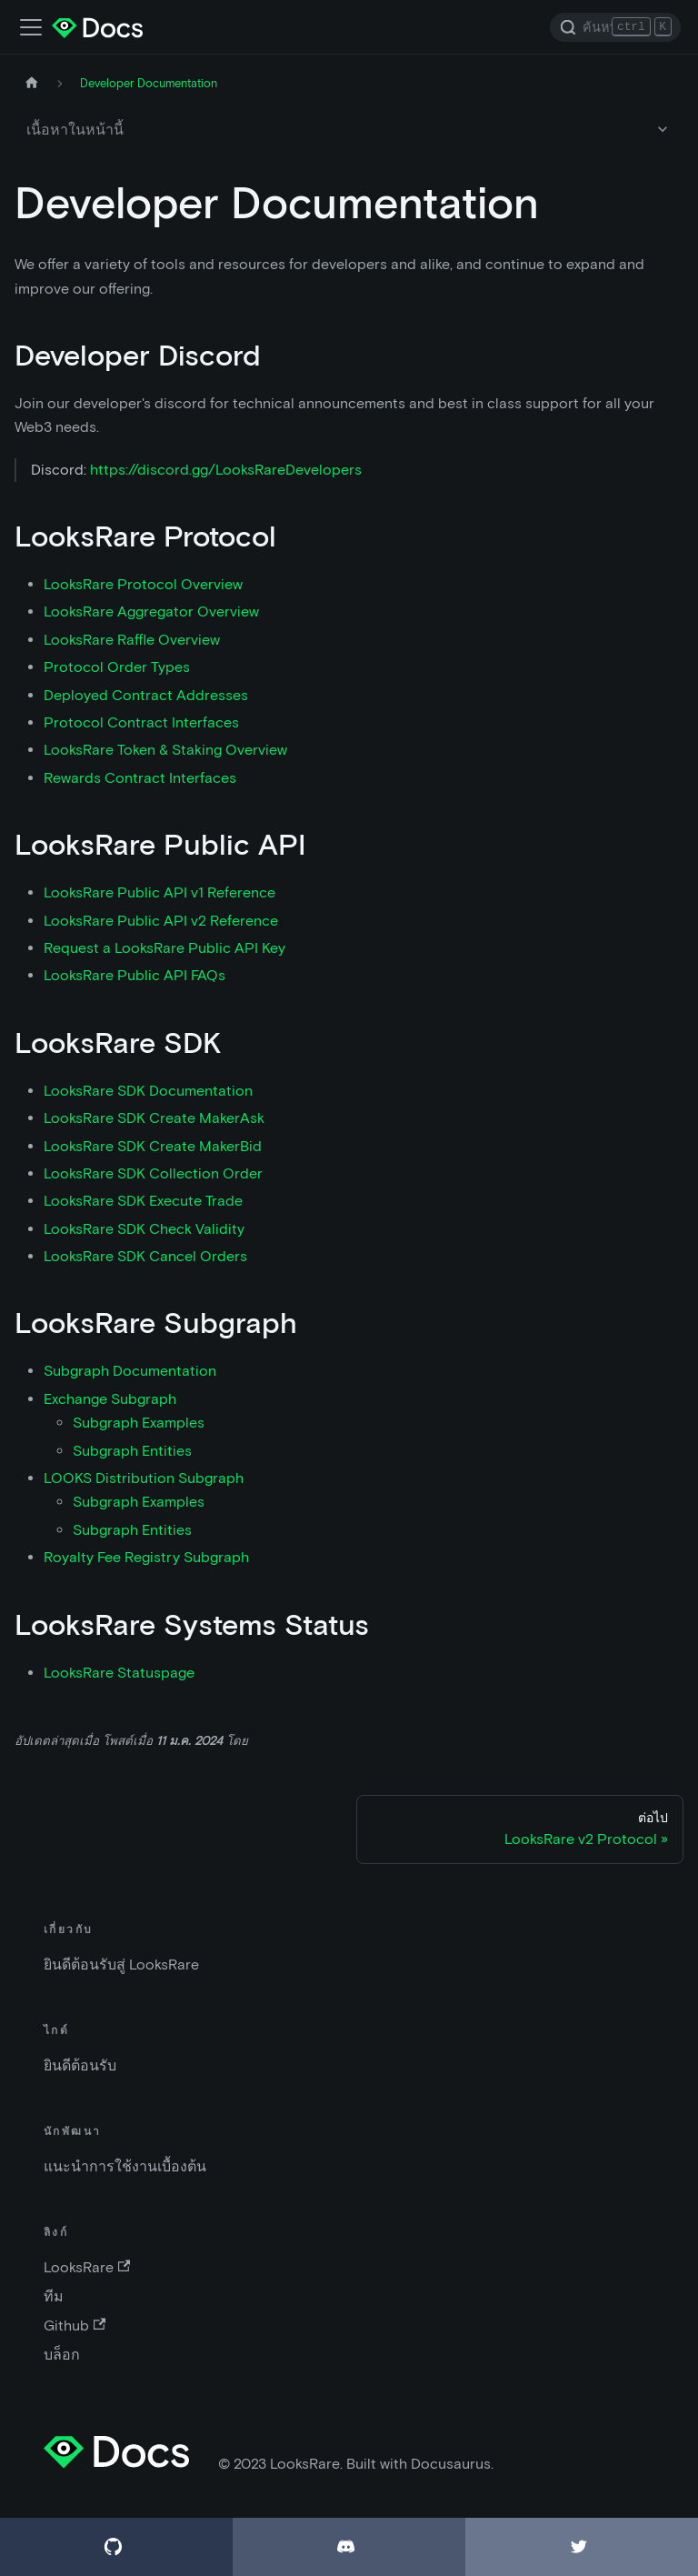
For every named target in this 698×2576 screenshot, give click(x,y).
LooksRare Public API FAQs (134, 975)
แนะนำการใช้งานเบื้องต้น (125, 2166)
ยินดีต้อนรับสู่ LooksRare (121, 1964)
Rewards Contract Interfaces (140, 778)
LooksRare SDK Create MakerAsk (154, 1118)
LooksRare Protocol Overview (143, 584)
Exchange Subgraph (110, 1399)
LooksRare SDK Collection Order (153, 1173)
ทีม (54, 2296)
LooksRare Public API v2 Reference (161, 920)
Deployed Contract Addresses (146, 695)
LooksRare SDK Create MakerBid (153, 1146)
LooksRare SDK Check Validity (144, 1229)
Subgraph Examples (138, 1422)
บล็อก (62, 2354)
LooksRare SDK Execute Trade (143, 1200)
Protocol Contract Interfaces (141, 722)
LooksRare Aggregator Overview (151, 611)
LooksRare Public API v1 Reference (159, 892)
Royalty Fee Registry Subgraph (146, 1557)
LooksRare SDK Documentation (148, 1090)
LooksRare (87, 2267)
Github (74, 2325)
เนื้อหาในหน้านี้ (75, 129)
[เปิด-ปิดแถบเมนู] (31, 27)
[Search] (615, 27)
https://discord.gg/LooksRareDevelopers (226, 469)
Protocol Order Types (117, 667)
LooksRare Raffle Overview (132, 639)
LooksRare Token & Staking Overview (165, 749)
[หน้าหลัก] (32, 83)
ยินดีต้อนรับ (80, 2065)
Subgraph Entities (132, 1450)
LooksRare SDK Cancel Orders (145, 1256)
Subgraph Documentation (130, 1370)
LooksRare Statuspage (119, 1672)
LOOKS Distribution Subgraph (144, 1478)
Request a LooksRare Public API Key (164, 948)
